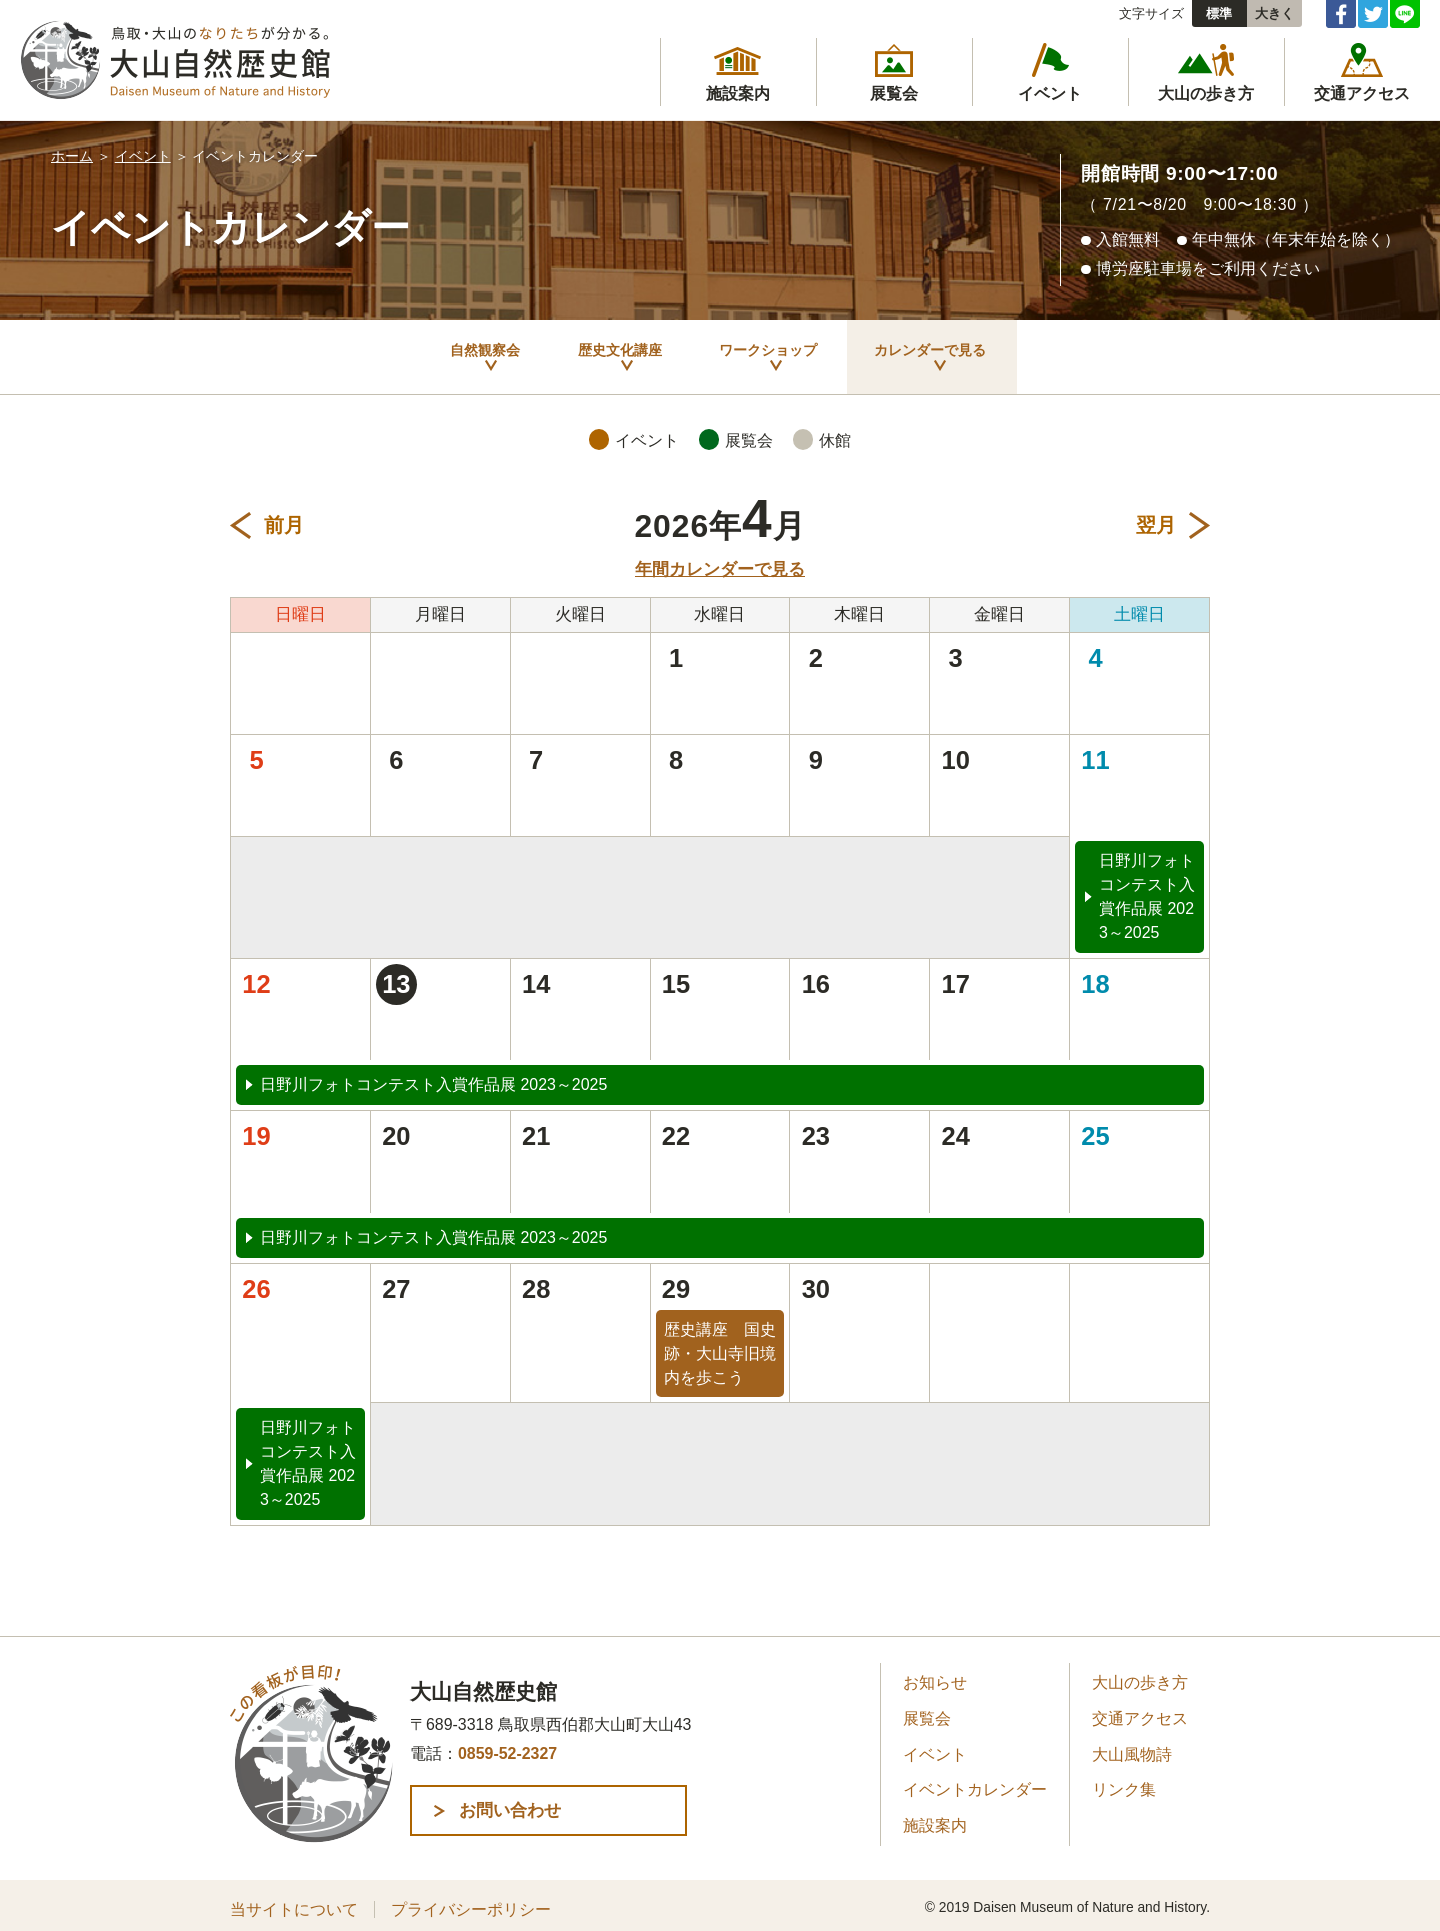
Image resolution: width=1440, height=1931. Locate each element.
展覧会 (927, 1711)
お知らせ (935, 1675)
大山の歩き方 (1140, 1675)
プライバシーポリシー (471, 1901)
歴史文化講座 (581, 353)
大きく (1274, 13)
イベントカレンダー (975, 1782)
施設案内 (935, 1818)
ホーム (72, 156)
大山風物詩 (1132, 1746)
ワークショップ (774, 353)
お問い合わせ (544, 1802)
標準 (1219, 13)
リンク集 (1124, 1782)
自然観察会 (406, 353)
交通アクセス (1140, 1711)
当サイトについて (294, 1901)
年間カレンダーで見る (720, 561)
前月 (284, 518)
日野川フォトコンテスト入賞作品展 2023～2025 (1147, 889)
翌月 (1156, 518)
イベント (143, 156)
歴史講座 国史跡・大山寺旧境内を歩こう (720, 1346)
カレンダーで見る (985, 353)
